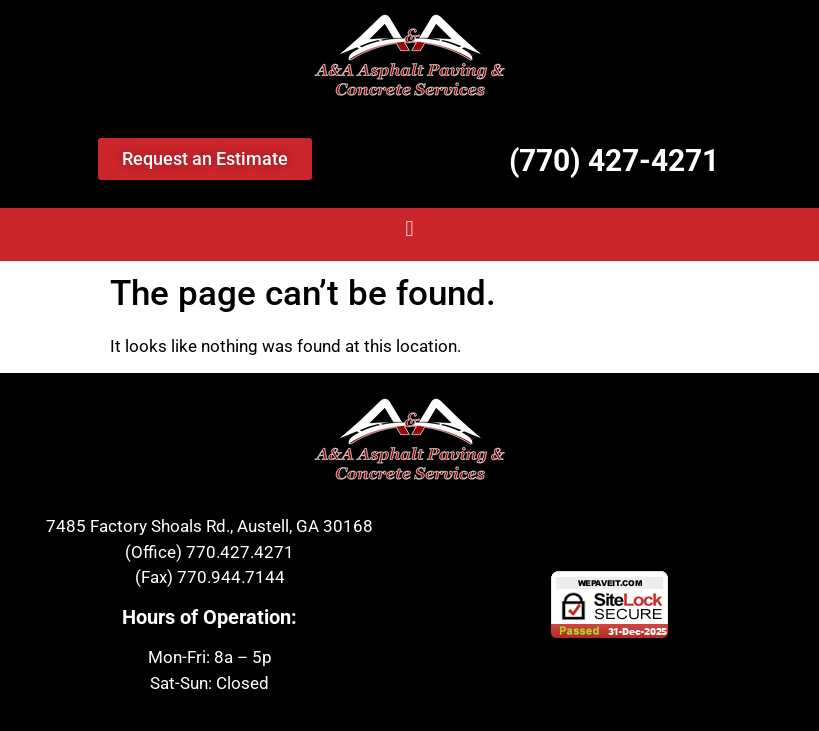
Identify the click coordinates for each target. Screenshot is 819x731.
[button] (409, 229)
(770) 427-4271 (614, 160)
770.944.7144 (231, 577)
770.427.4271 (240, 552)
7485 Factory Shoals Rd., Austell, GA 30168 (209, 526)
